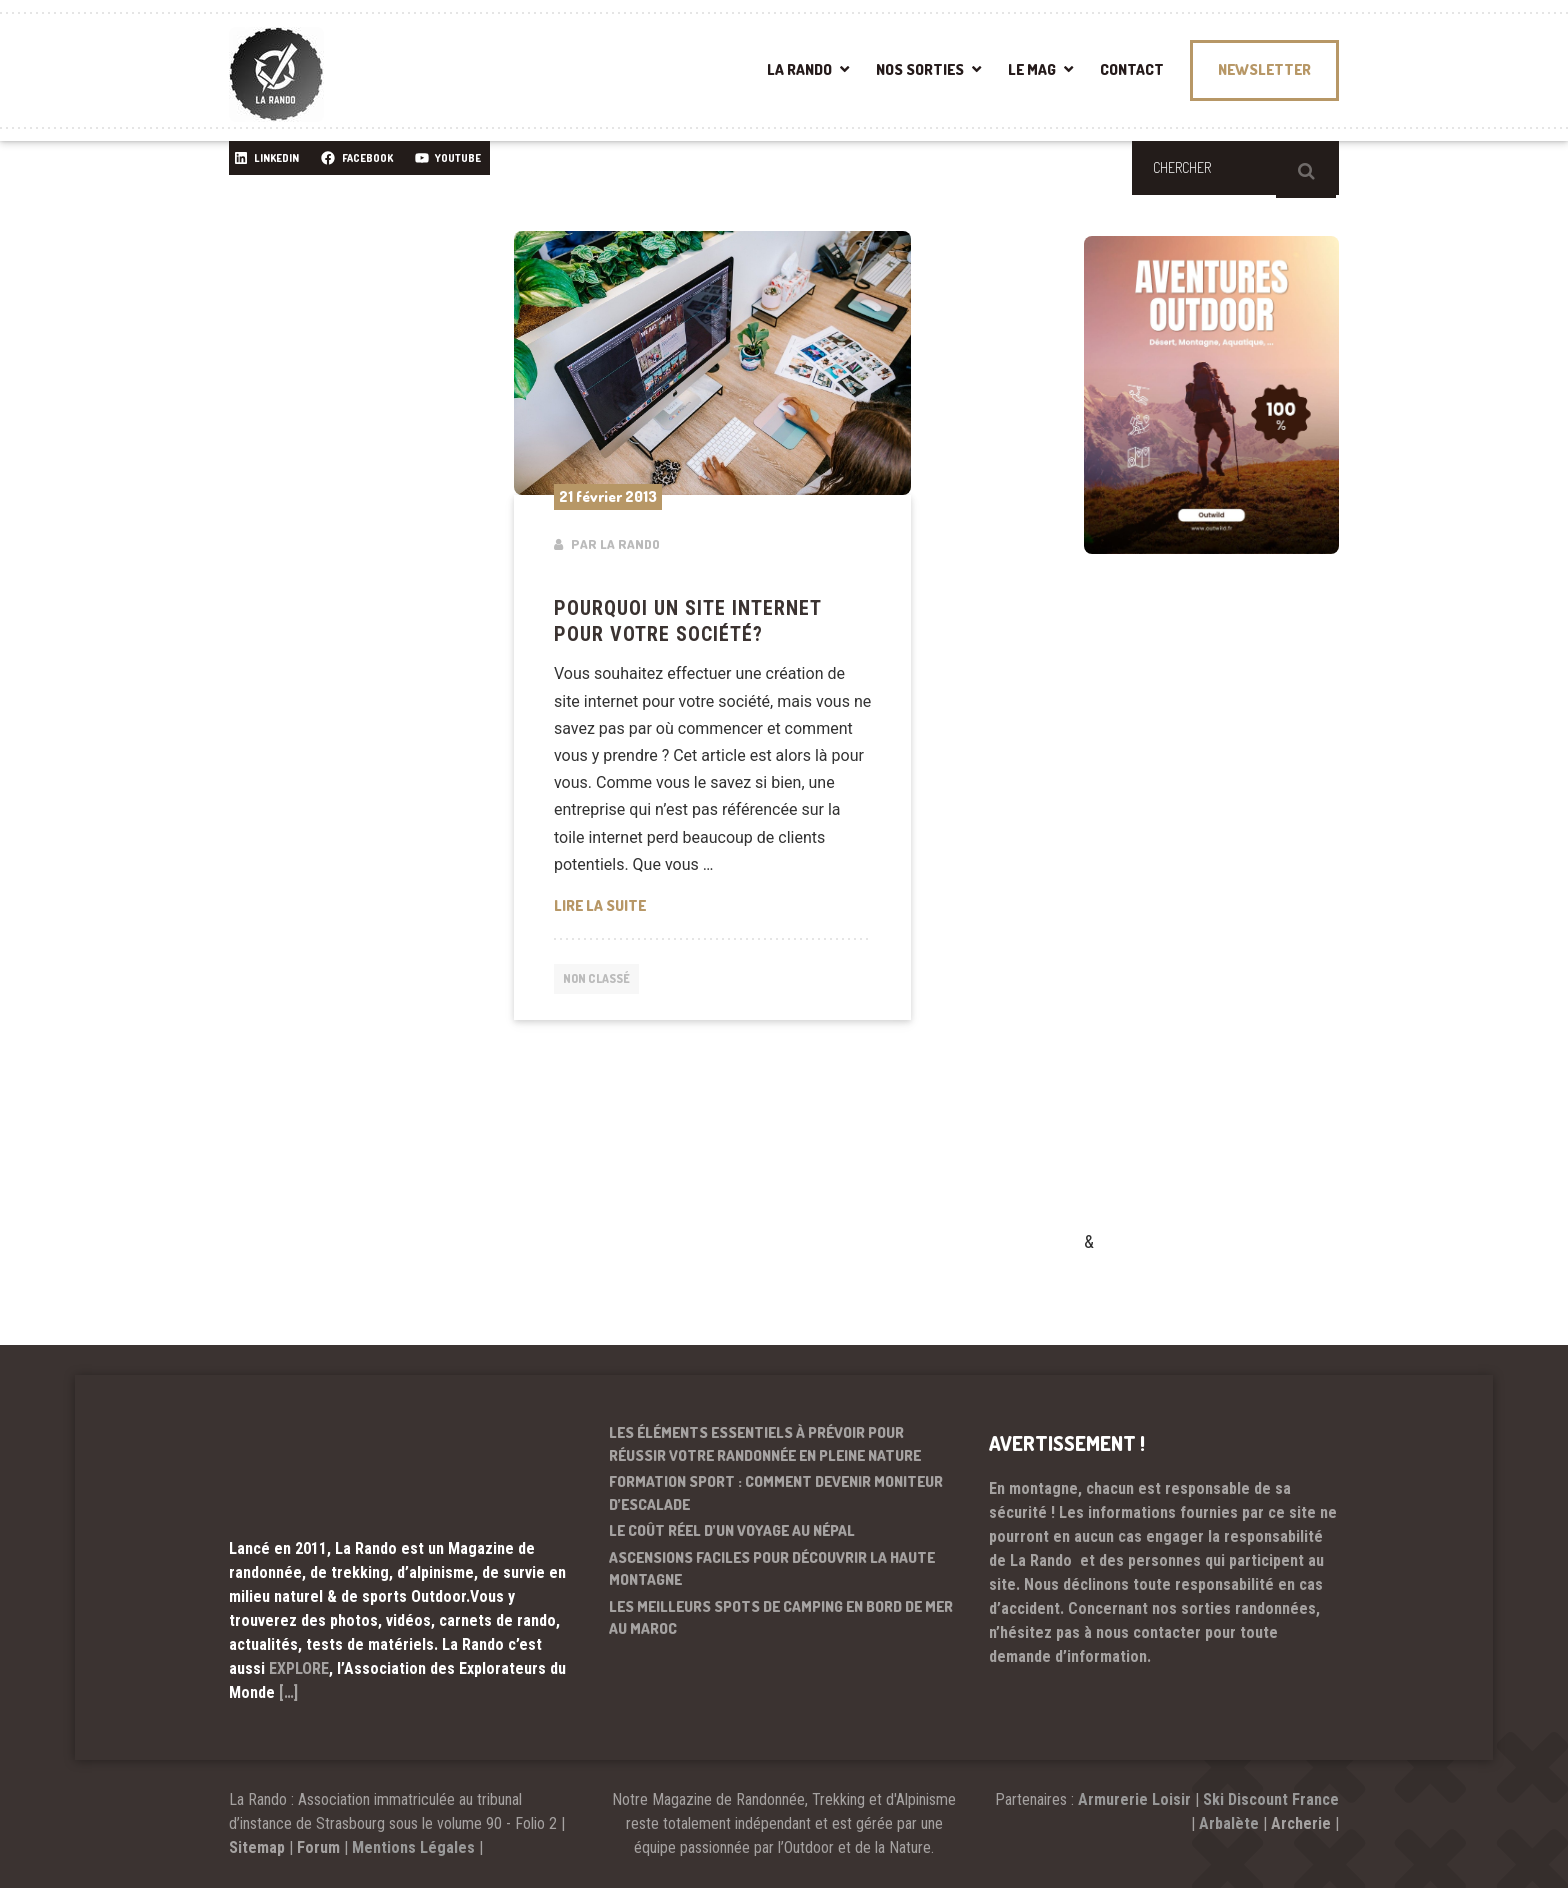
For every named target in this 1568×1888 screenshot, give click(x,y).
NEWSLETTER (1264, 69)
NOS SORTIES (920, 69)
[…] (288, 1692)
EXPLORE (299, 1668)
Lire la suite (713, 904)
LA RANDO (799, 69)
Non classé (601, 981)
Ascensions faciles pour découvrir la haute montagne (772, 1569)
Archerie (1301, 1823)
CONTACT (1132, 69)
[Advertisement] (1234, 921)
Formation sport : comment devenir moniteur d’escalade (776, 1493)
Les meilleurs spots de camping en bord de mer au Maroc (781, 1618)
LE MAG (1032, 69)
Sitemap (257, 1847)
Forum (318, 1847)
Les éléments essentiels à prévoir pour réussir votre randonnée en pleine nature (765, 1444)
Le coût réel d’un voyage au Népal (732, 1530)
